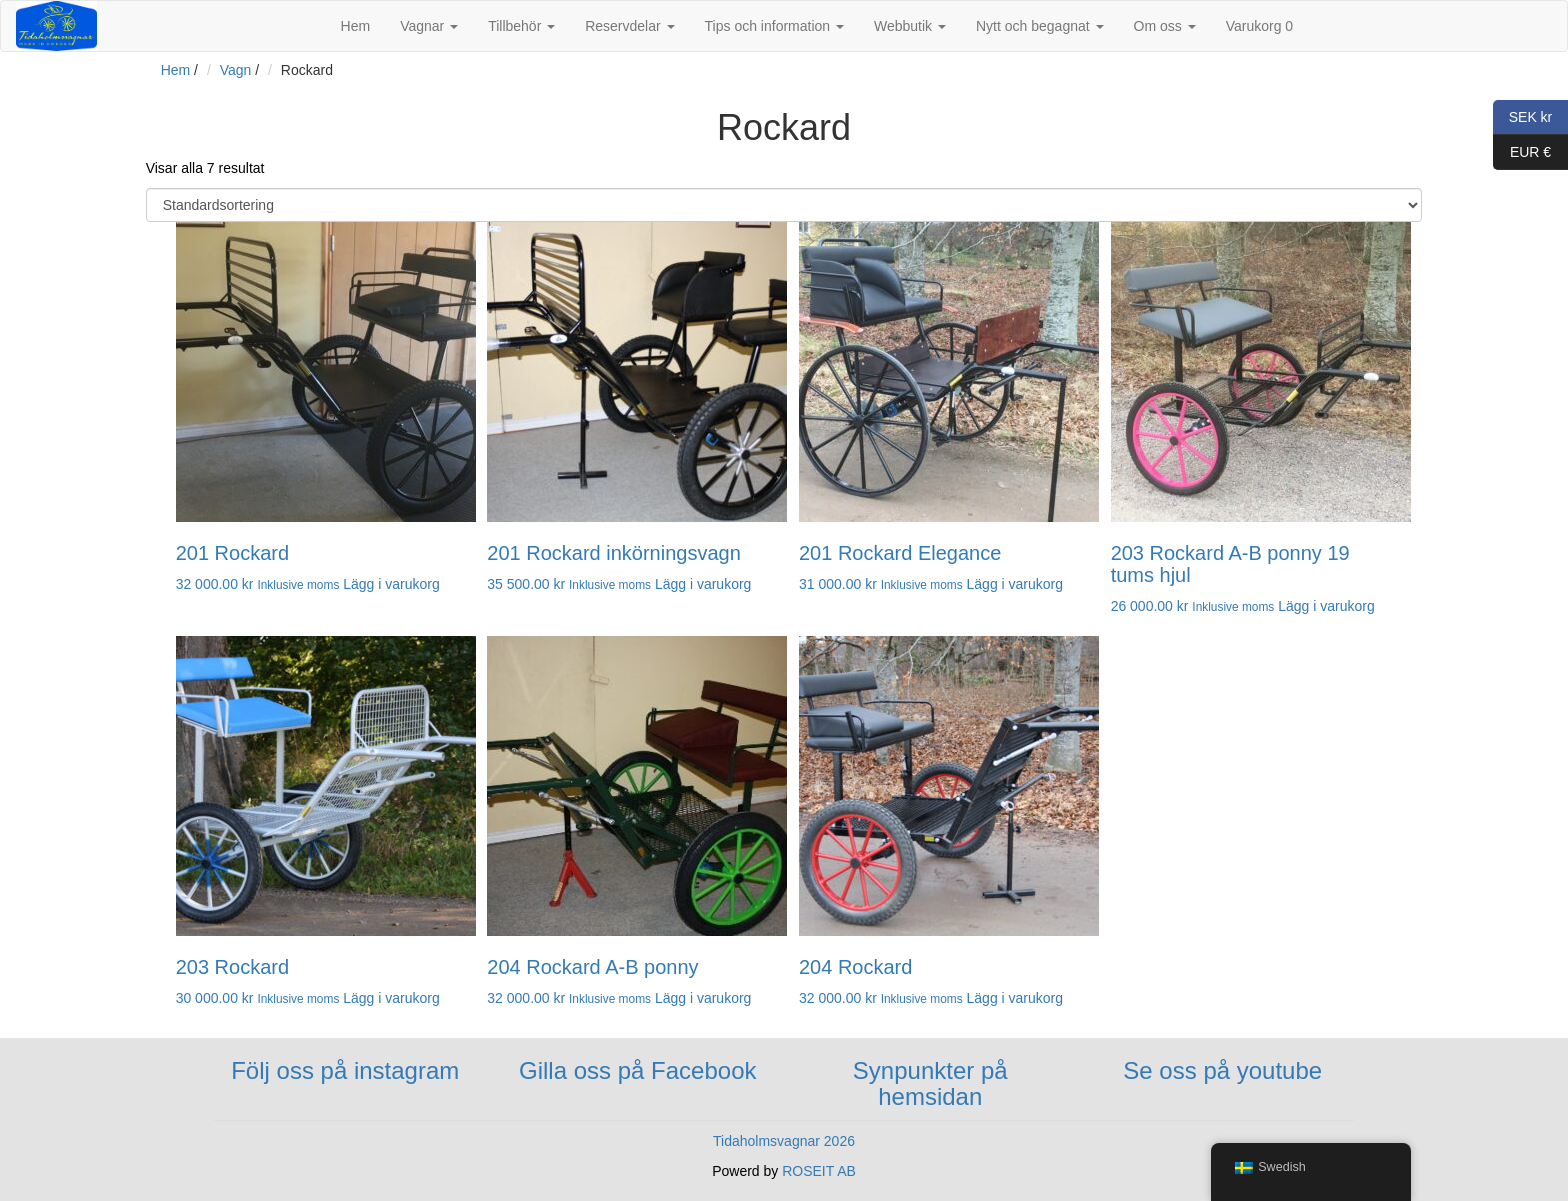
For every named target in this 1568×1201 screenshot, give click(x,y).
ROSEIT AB (819, 1171)
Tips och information (774, 26)
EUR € (1522, 152)
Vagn (236, 70)
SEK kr (1522, 117)
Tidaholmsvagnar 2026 (784, 1141)
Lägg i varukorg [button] (391, 584)
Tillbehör (521, 26)
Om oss (1165, 26)
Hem (356, 26)
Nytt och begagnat (1040, 26)
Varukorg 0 (1259, 26)
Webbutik (910, 26)
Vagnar (429, 26)
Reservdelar (629, 26)
